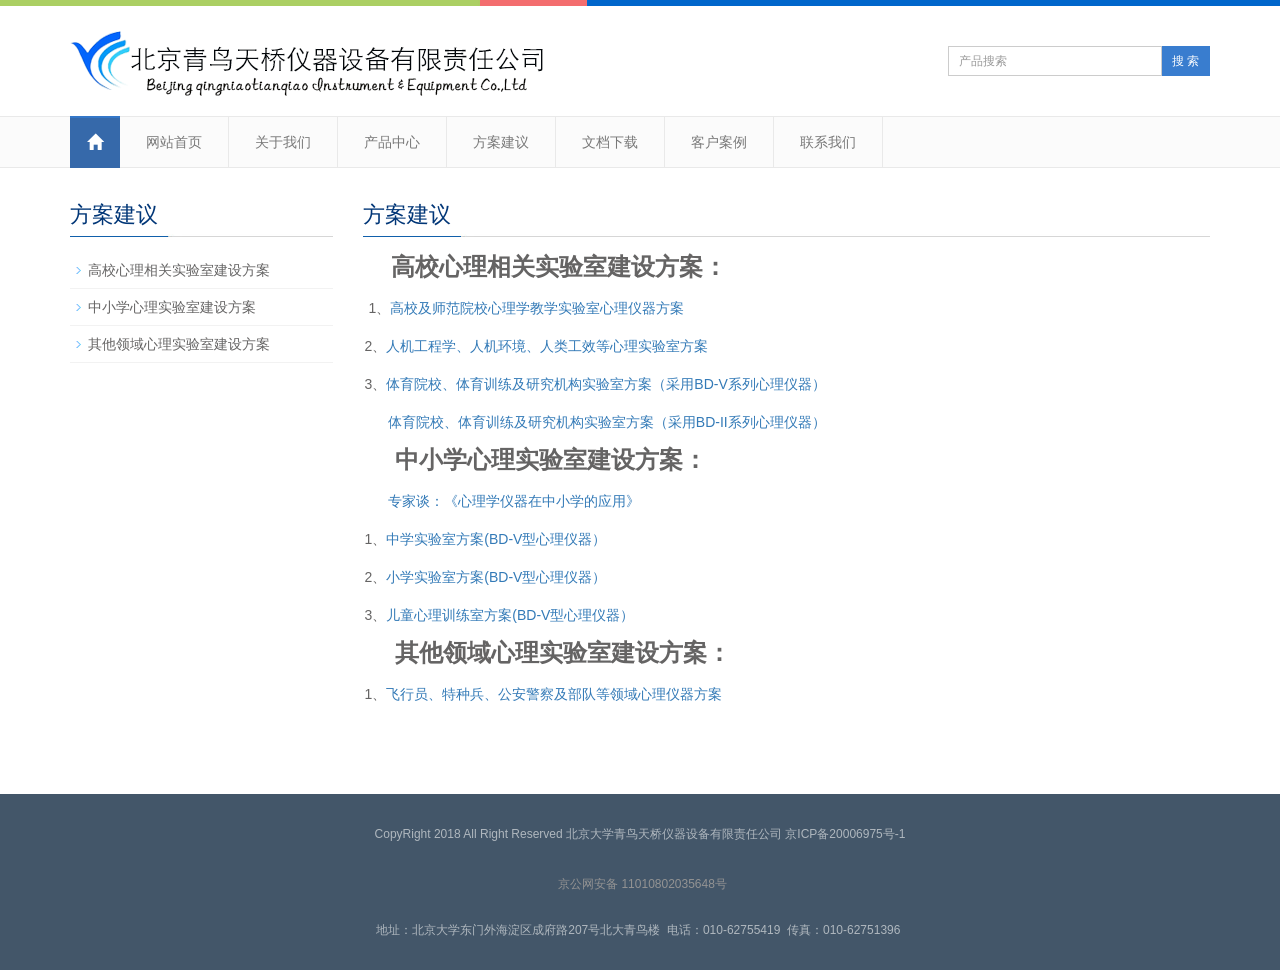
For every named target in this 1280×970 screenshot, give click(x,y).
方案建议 (501, 142)
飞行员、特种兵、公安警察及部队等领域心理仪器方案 (554, 694)
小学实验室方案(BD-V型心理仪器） (496, 577)
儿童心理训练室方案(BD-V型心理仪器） (510, 615)
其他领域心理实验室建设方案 (179, 344)
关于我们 (283, 142)
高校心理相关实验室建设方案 (179, 270)
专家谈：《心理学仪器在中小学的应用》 (514, 501)
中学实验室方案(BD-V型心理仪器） (496, 539)
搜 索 (1185, 61)
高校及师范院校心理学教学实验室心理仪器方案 (537, 308)
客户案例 (719, 142)
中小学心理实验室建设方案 (172, 307)
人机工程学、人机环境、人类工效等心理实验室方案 (547, 346)
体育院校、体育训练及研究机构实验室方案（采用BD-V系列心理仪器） (605, 384)
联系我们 (828, 142)
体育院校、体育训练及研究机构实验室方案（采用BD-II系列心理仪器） (607, 422)
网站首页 (174, 142)
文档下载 (610, 142)
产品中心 (392, 142)
